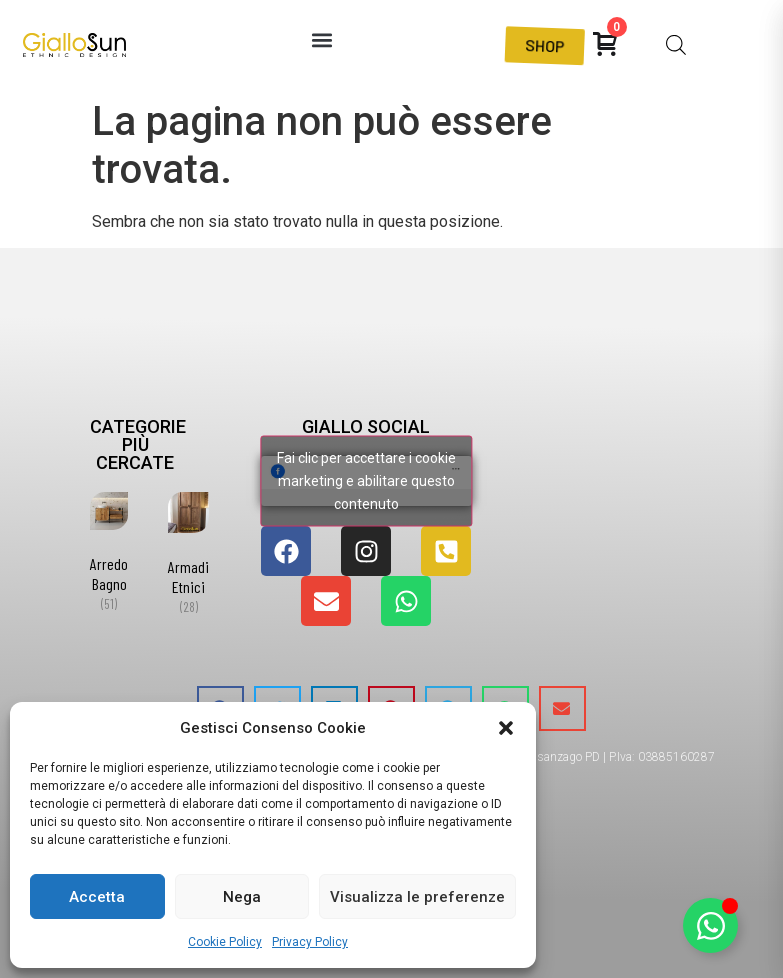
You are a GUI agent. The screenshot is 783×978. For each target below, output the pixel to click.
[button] (506, 728)
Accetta (97, 897)
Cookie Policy (225, 942)
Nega (242, 897)
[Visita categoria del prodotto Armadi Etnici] (188, 557)
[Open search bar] (676, 45)
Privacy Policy (310, 942)
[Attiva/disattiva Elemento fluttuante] (710, 925)
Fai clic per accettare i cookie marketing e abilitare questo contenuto (366, 481)
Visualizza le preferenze (417, 897)
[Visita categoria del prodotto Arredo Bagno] (109, 556)
